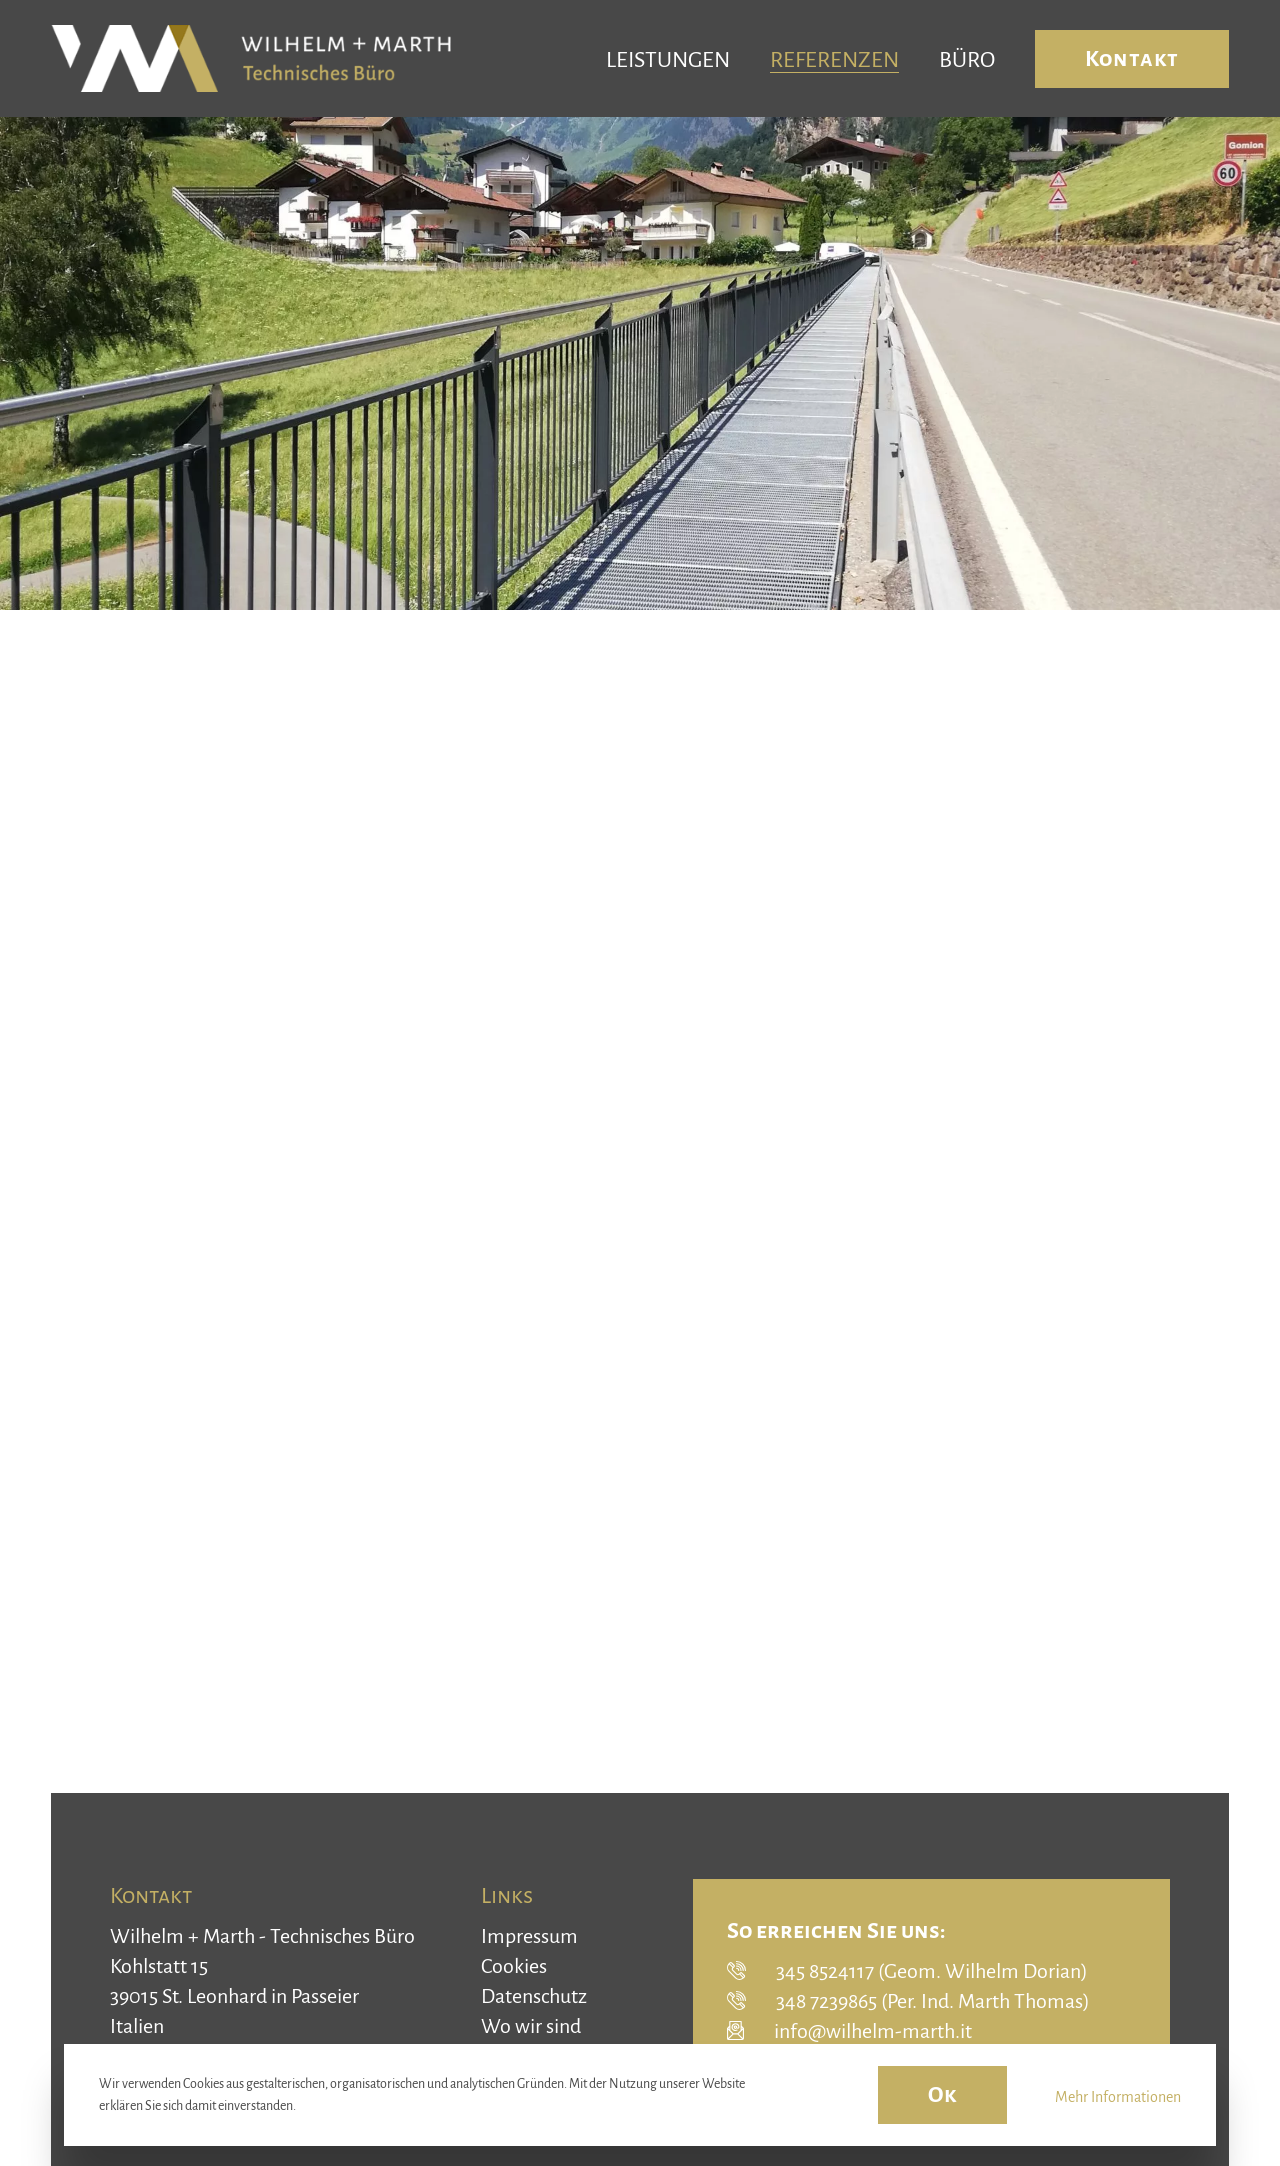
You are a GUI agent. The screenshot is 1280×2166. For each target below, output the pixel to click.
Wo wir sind (531, 2026)
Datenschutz (534, 1996)
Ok (942, 2095)
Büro (967, 60)
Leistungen (668, 60)
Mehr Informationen (1118, 2097)
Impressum (529, 1936)
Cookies (514, 1966)
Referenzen (834, 60)
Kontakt (1132, 59)
